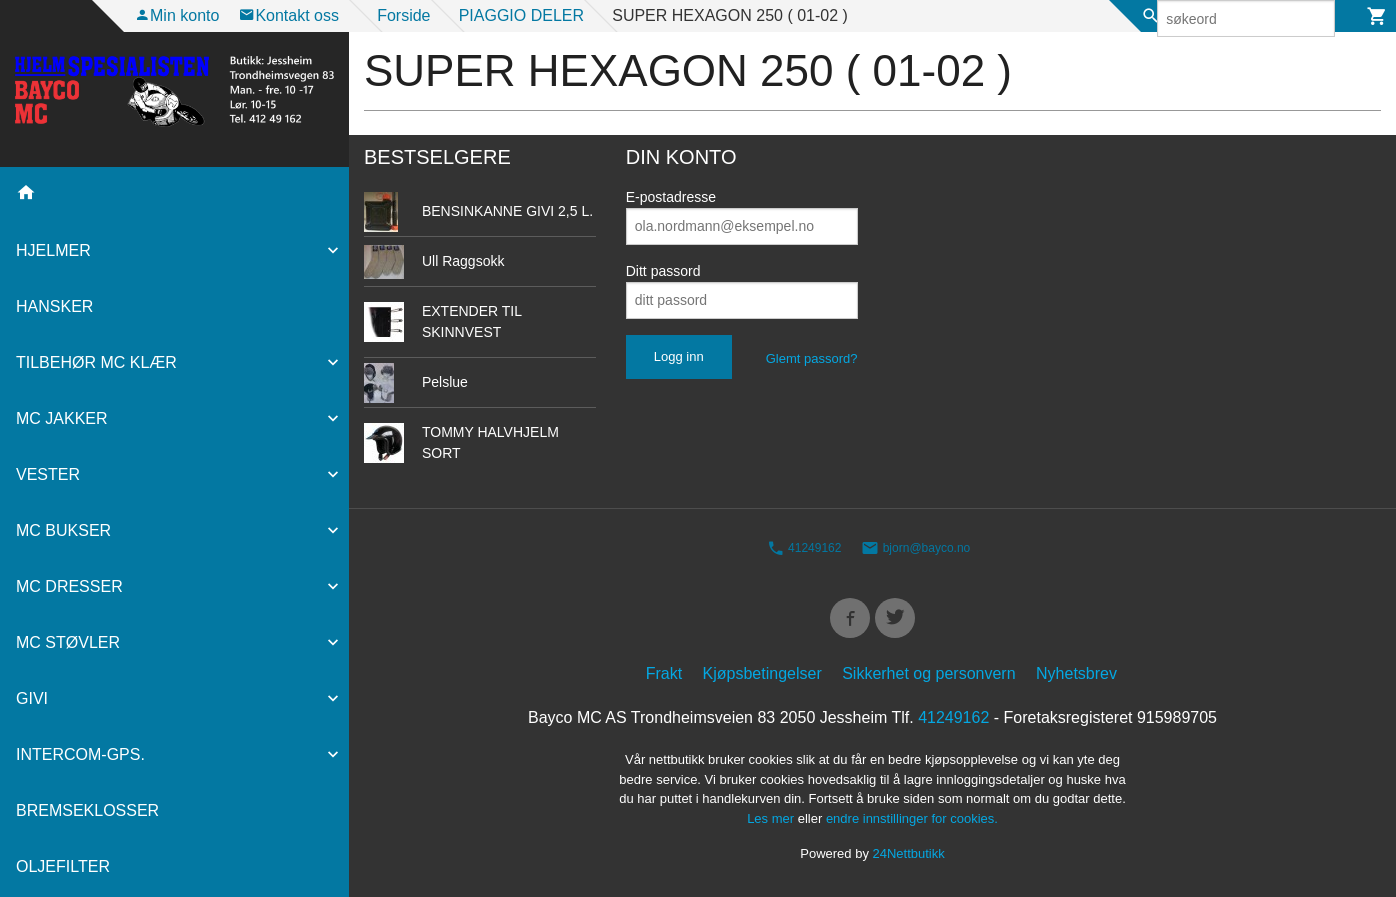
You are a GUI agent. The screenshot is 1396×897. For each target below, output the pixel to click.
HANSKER (54, 306)
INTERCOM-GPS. (80, 754)
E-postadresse (671, 197)
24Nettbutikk (909, 857)
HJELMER (53, 250)
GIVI (32, 698)
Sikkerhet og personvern (928, 677)
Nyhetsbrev (1076, 677)
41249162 (804, 549)
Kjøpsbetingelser (762, 677)
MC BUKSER (63, 530)
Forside (403, 15)
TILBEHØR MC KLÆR (96, 362)
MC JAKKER (62, 418)
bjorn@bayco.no (915, 549)
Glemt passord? (812, 358)
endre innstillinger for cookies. (912, 821)
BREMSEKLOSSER (87, 810)
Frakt (664, 677)
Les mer (772, 821)
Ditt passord (663, 271)
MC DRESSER (69, 586)
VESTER (48, 474)
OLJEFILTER (63, 866)
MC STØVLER (68, 642)
